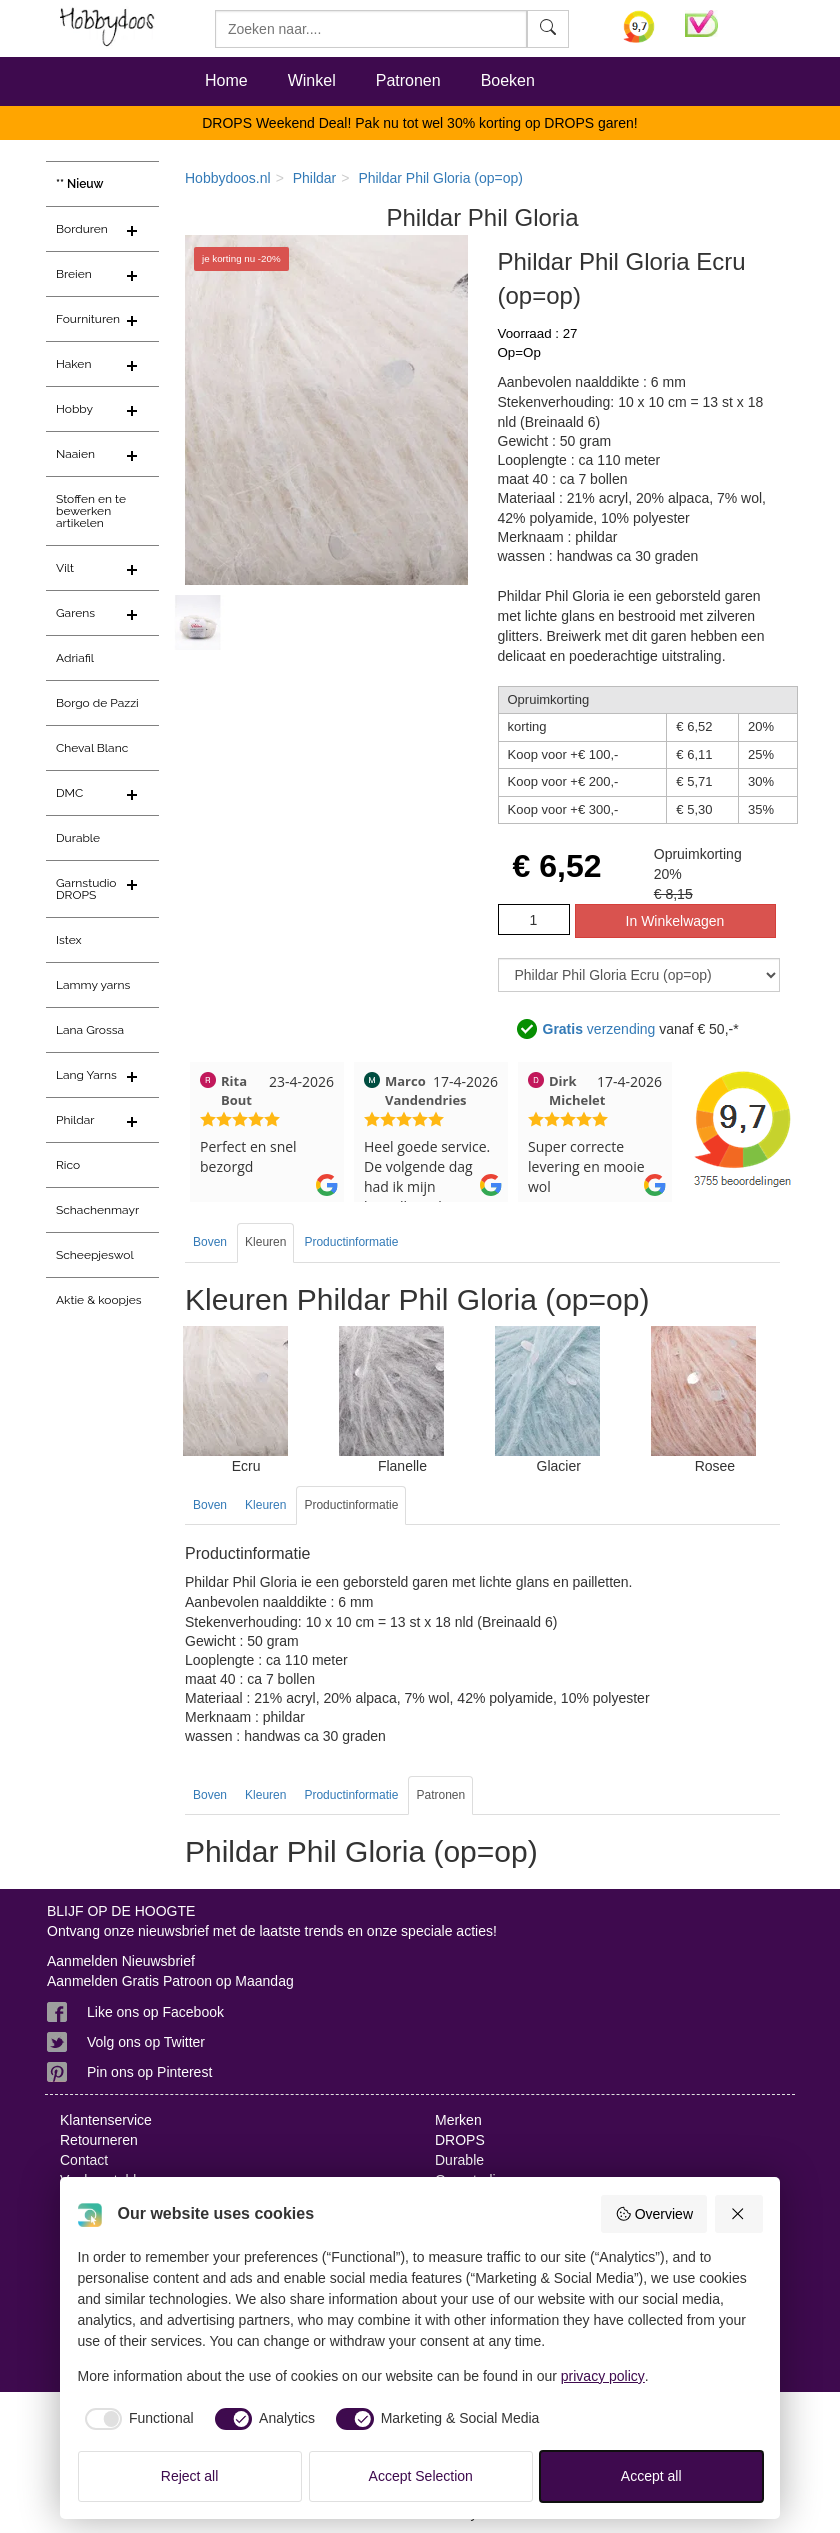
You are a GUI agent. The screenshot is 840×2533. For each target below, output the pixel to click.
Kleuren (265, 1242)
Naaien (75, 454)
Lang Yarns (86, 1075)
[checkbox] (136, 2419)
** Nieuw (80, 184)
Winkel (312, 80)
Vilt (65, 568)
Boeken (508, 80)
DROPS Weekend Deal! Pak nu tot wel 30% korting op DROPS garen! (420, 123)
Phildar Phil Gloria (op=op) (440, 178)
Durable (78, 838)
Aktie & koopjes (99, 1300)
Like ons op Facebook (155, 2012)
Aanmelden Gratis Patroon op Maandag (170, 1981)
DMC (69, 793)
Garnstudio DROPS (86, 889)
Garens (75, 613)
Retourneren (99, 2140)
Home (226, 80)
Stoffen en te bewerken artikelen (91, 511)
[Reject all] (739, 2214)
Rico (68, 1165)
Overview (654, 2214)
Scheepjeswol (95, 1255)
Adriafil (75, 658)
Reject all (190, 2476)
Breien (74, 274)
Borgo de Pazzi (97, 703)
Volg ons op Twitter (146, 2042)
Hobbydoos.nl (228, 178)
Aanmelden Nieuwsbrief (121, 1961)
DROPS (460, 2140)
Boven (210, 1242)
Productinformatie (351, 1242)
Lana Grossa (90, 1030)
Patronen (408, 80)
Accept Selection (421, 2476)
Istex (68, 940)
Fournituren (88, 319)
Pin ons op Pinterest (149, 2072)
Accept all (651, 2476)
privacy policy (603, 2376)
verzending (599, 1030)
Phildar (75, 1120)
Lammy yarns (93, 985)
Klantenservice (106, 2120)
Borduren (82, 229)
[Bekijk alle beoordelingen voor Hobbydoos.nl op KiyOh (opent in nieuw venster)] (639, 26)
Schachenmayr (97, 1210)
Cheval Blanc (92, 748)
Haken (73, 364)
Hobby (74, 409)
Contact (84, 2160)
